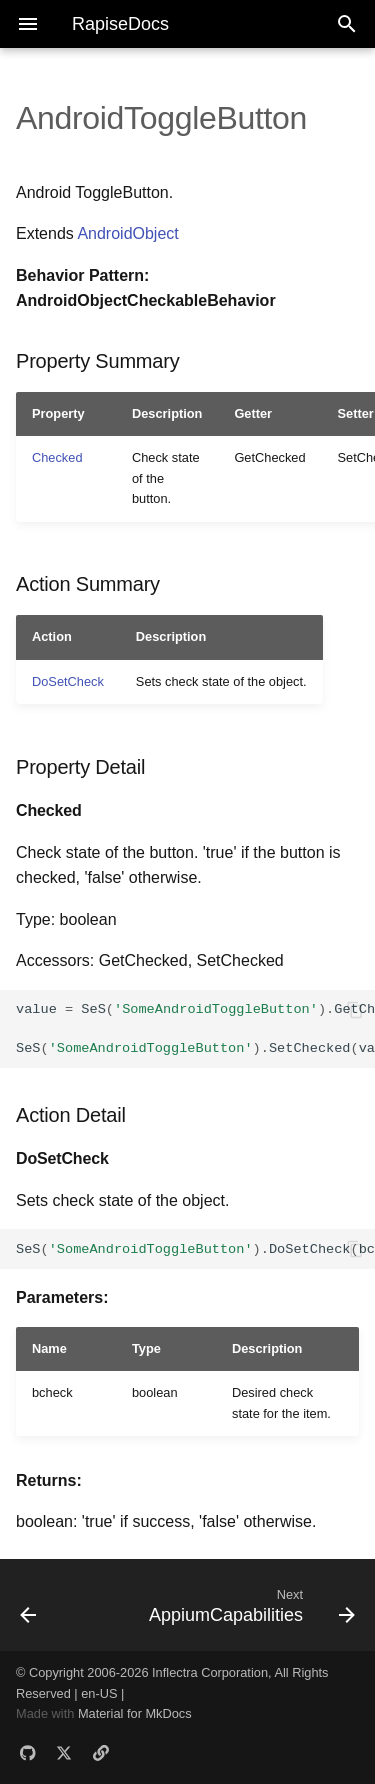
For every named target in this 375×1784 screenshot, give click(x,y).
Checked (57, 457)
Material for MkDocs (135, 1713)
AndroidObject (127, 233)
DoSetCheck (68, 681)
